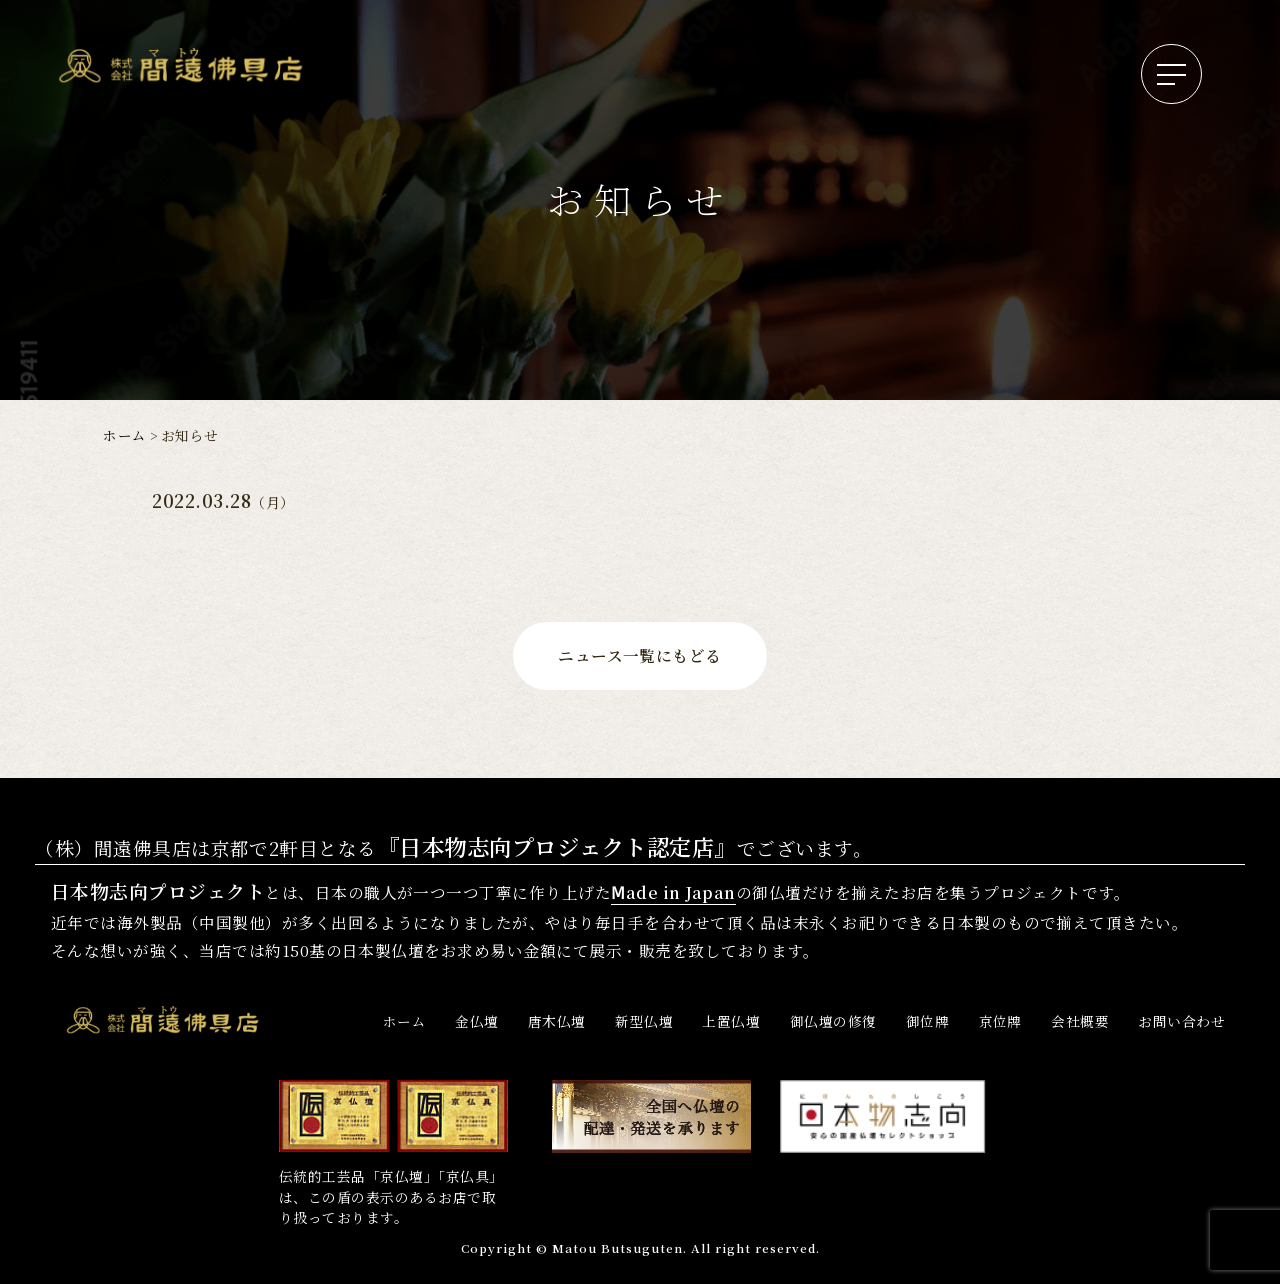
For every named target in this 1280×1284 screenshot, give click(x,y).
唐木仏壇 (557, 1021)
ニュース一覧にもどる (640, 655)
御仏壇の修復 (833, 1021)
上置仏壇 (731, 1021)
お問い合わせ (1181, 1021)
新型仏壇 (644, 1021)
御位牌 (927, 1021)
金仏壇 (476, 1021)
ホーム (124, 435)
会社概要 (1080, 1021)
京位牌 (1000, 1021)
